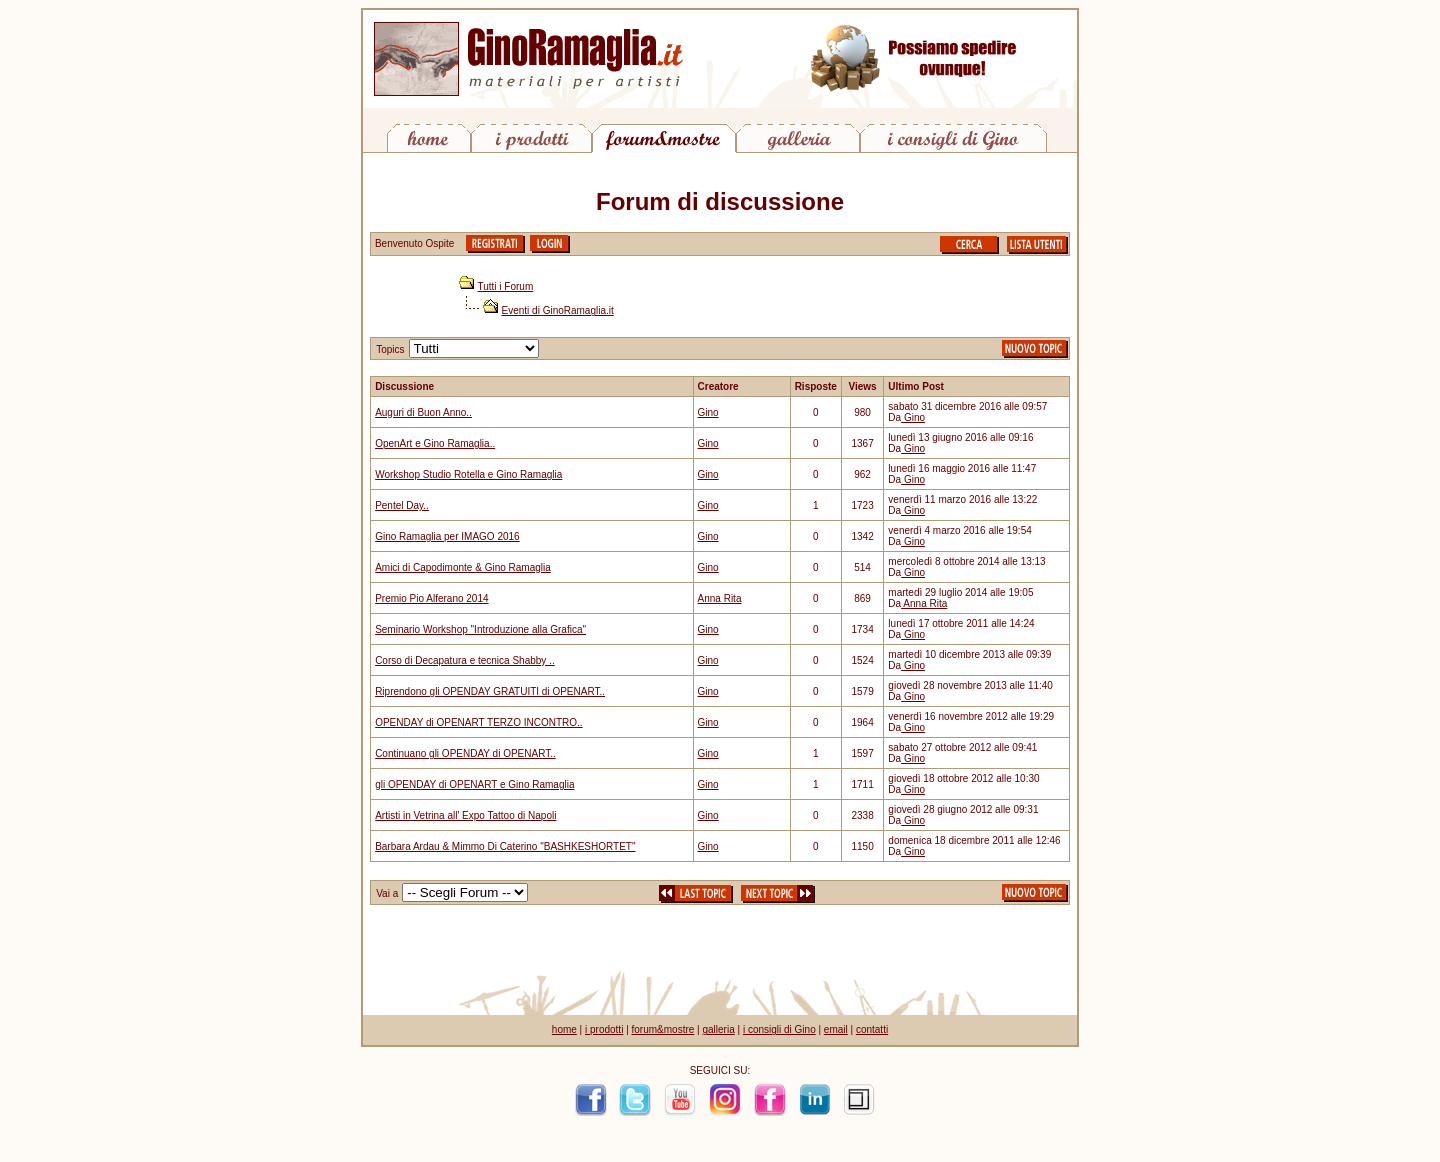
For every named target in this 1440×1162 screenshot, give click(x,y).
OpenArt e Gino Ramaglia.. (435, 443)
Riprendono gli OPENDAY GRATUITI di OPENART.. (490, 691)
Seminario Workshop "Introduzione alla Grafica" (480, 629)
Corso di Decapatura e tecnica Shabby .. (465, 660)
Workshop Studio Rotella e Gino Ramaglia (468, 474)
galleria (718, 1029)
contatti (872, 1029)
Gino (708, 412)
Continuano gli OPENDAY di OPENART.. (465, 753)
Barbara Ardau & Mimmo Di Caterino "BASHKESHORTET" (505, 846)
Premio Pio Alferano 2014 (431, 598)
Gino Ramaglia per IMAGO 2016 (447, 536)
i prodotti (604, 1029)
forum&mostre (663, 1029)
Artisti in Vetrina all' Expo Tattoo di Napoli (465, 815)
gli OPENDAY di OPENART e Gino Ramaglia (474, 784)
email (836, 1029)
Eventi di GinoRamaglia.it (558, 310)
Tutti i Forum (506, 286)
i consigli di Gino (779, 1029)
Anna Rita (720, 598)
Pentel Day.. (402, 505)
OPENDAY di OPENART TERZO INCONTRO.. (478, 722)
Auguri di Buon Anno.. (423, 412)
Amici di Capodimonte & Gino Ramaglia (463, 567)
